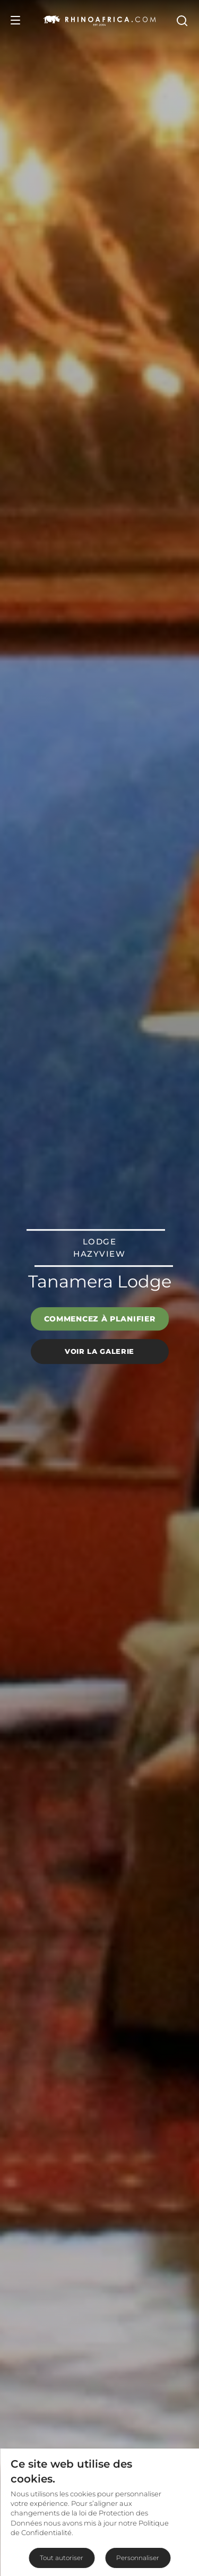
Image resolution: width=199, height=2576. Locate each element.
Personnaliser (137, 2558)
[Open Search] (181, 20)
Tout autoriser (61, 2558)
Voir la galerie (99, 1351)
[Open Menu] (15, 20)
